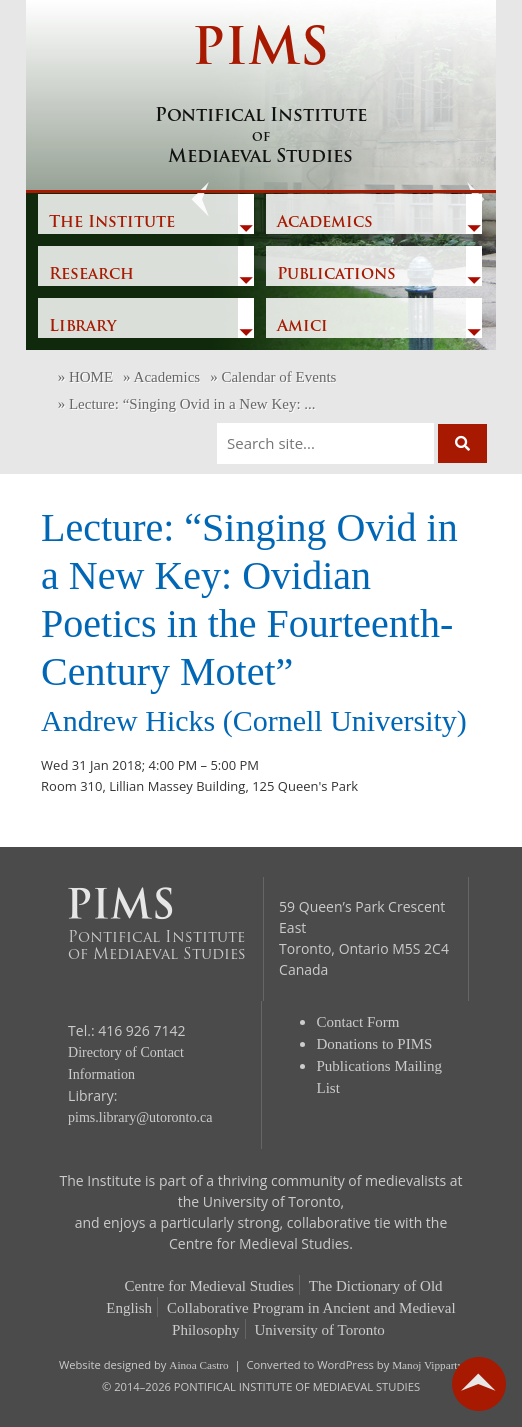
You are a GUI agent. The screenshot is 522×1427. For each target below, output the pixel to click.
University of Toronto (320, 1330)
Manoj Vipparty (427, 1365)
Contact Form (358, 1022)
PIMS (261, 97)
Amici (302, 327)
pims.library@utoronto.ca (140, 1117)
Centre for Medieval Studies (209, 1286)
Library (82, 327)
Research (91, 275)
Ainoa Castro (198, 1365)
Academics (325, 223)
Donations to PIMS (375, 1044)
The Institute (112, 223)
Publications (336, 275)
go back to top (479, 1384)
